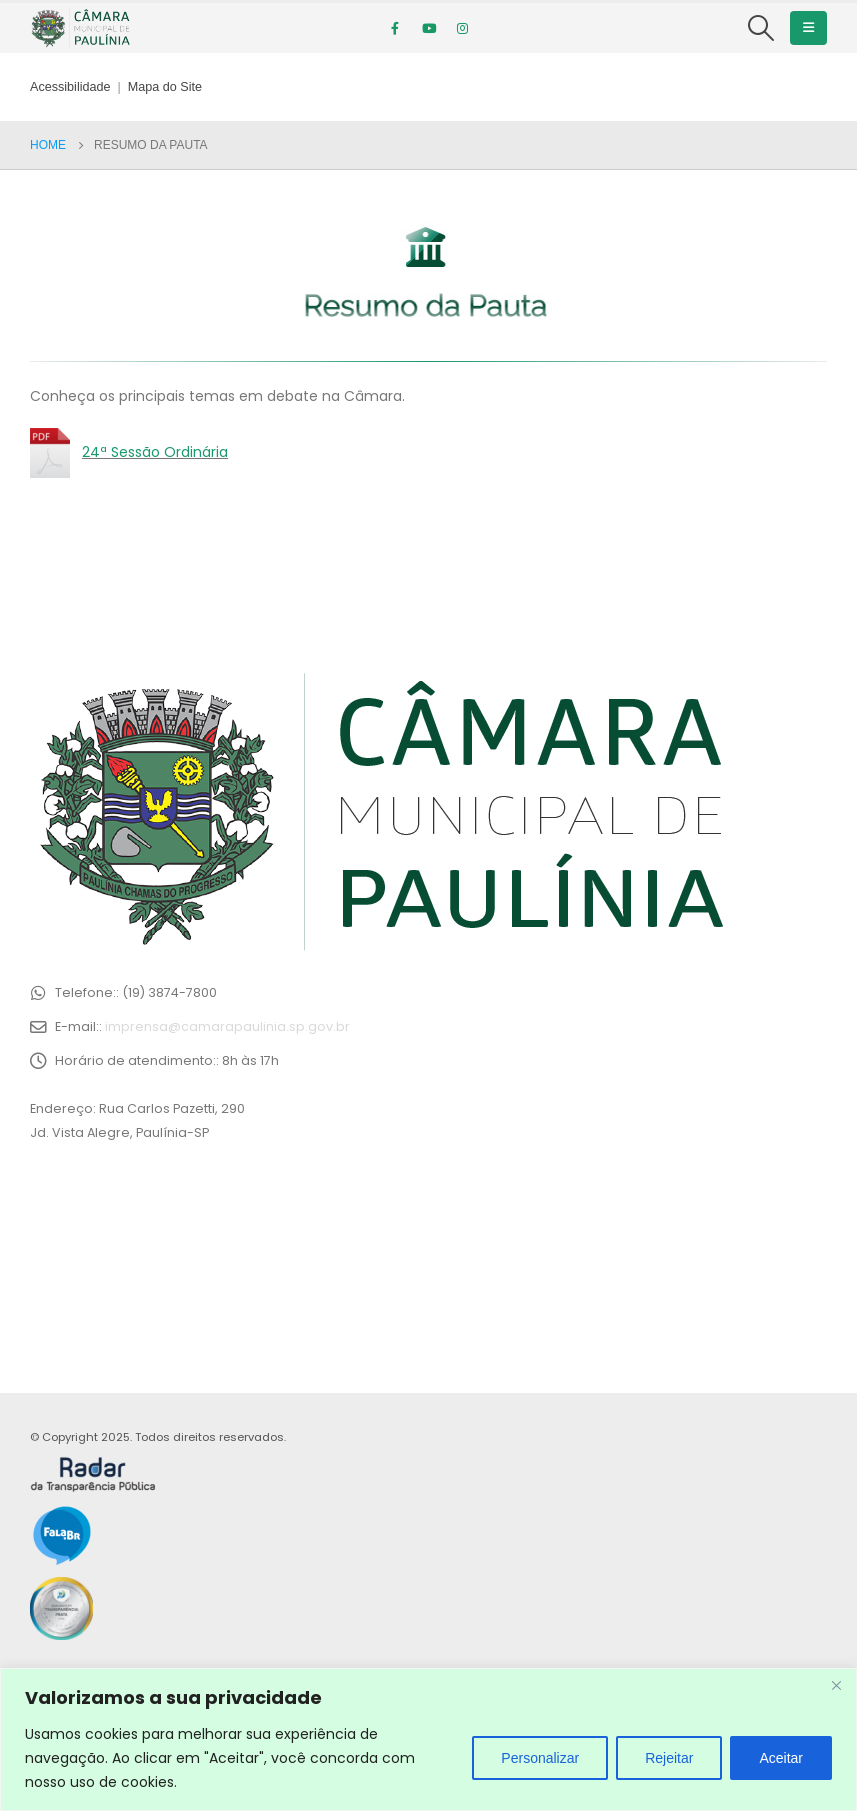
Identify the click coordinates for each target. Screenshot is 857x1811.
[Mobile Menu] (808, 28)
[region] (428, 1739)
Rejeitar (669, 1758)
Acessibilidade (70, 87)
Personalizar (540, 1758)
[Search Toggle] (761, 28)
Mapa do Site (165, 87)
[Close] (836, 1685)
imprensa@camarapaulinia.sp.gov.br (227, 1026)
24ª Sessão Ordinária (155, 452)
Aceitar (781, 1758)
